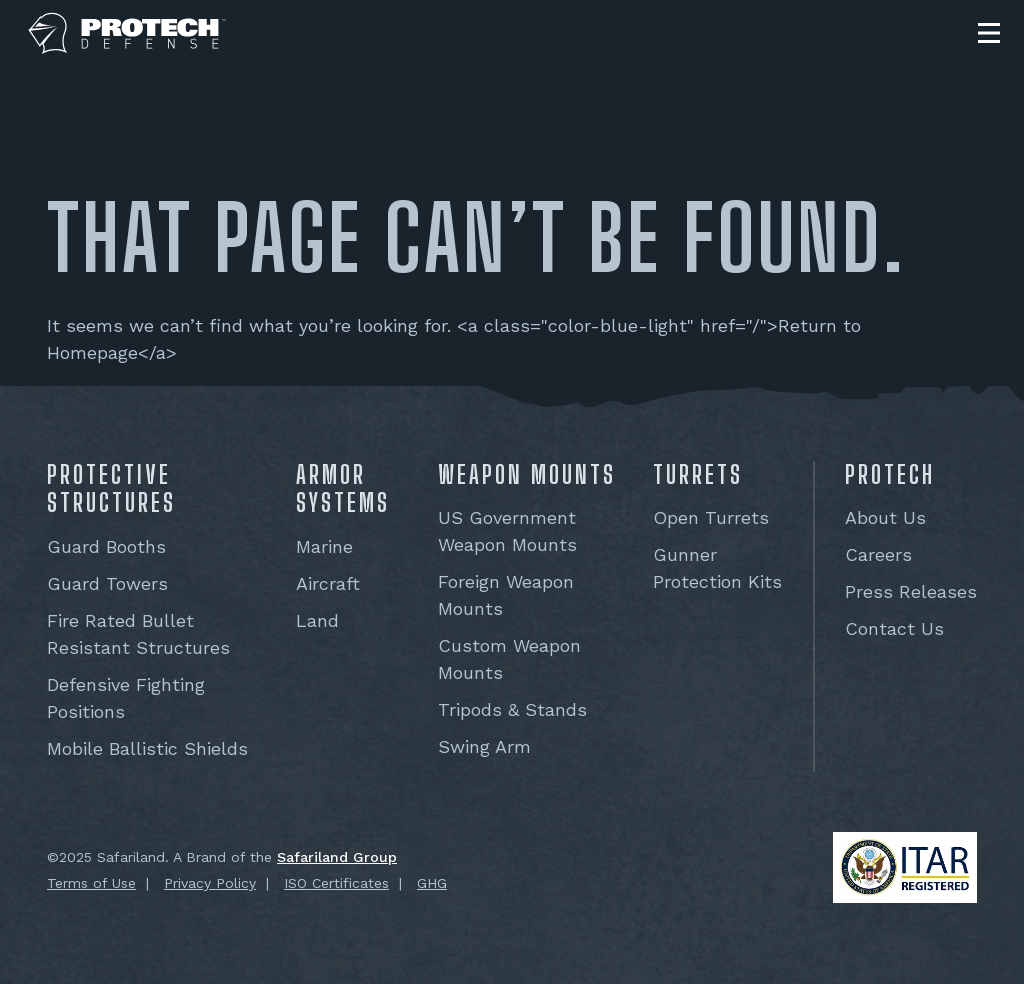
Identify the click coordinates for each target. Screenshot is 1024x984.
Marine (324, 546)
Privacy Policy (210, 883)
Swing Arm (484, 746)
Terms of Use (91, 883)
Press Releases (911, 591)
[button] (989, 33)
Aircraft (328, 583)
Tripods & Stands (512, 709)
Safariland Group (337, 857)
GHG (432, 883)
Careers (878, 554)
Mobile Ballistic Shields (147, 748)
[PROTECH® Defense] (127, 33)
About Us (885, 517)
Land (317, 620)
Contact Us (894, 628)
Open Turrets (711, 517)
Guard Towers (107, 583)
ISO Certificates (336, 883)
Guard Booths (106, 546)
